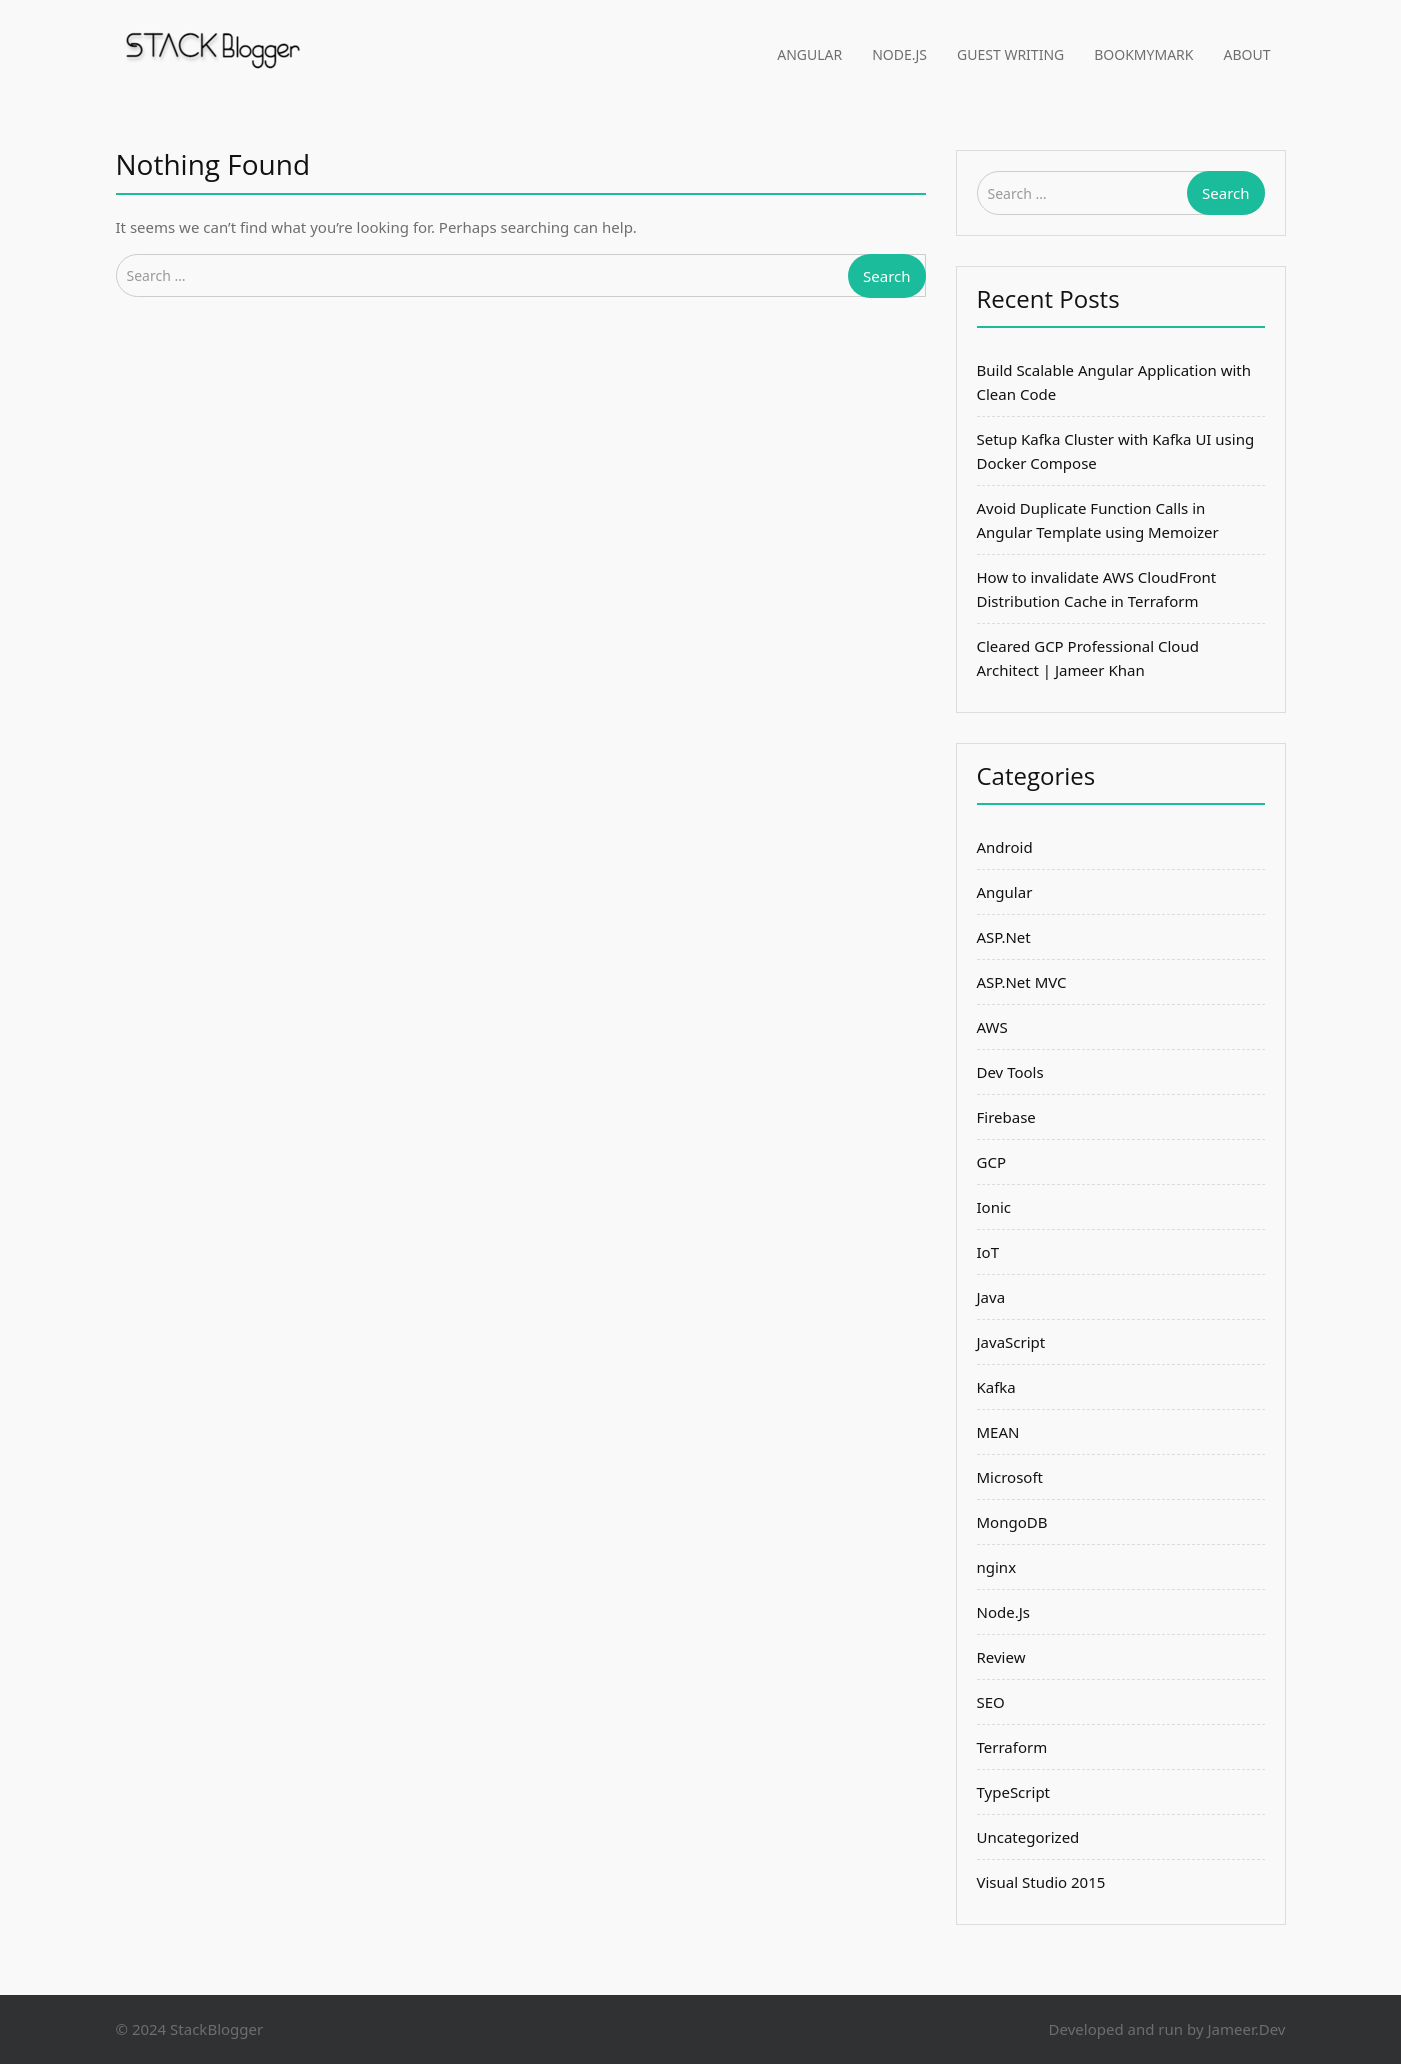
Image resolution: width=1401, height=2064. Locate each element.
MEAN (998, 1432)
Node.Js (899, 54)
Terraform (1012, 1747)
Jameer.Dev (1246, 2029)
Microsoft (1010, 1477)
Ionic (994, 1207)
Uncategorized (1028, 1837)
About (1247, 54)
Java (991, 1297)
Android (1005, 847)
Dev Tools (1010, 1072)
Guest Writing (1010, 54)
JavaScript (1011, 1342)
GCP (991, 1162)
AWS (992, 1027)
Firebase (1006, 1117)
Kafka (996, 1387)
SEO (991, 1702)
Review (1001, 1657)
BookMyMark (1143, 54)
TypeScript (1014, 1792)
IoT (988, 1252)
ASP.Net (1004, 937)
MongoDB (1012, 1522)
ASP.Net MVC (1022, 982)
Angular (809, 54)
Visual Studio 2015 (1041, 1882)
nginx (997, 1567)
